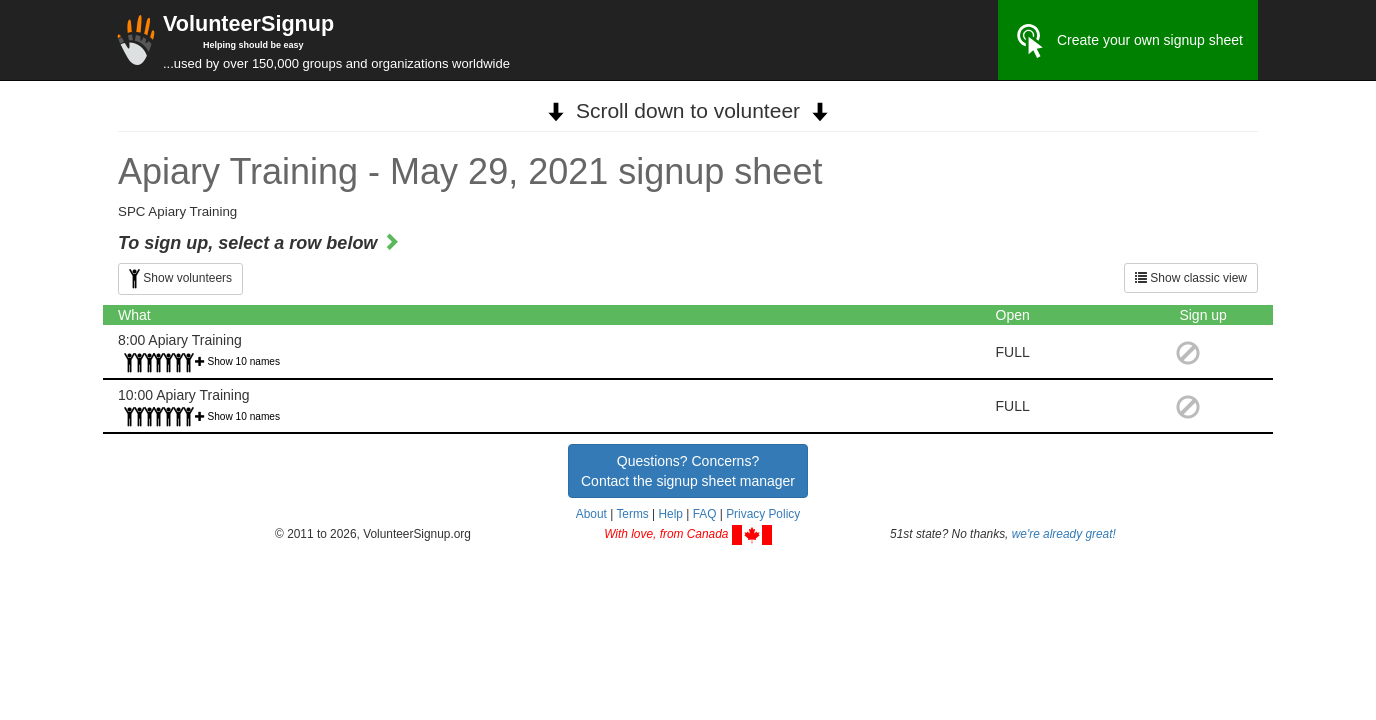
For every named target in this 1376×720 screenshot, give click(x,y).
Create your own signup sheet (1128, 41)
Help (670, 514)
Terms (632, 514)
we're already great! (1064, 534)
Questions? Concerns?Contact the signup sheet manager (688, 471)
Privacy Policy (763, 514)
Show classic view (1191, 278)
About (591, 514)
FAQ (705, 514)
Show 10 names (244, 361)
